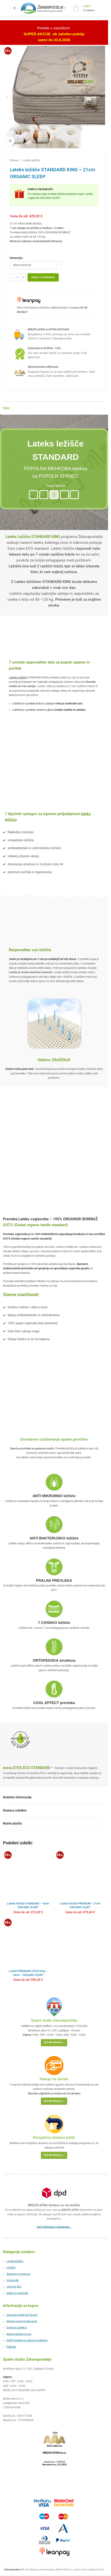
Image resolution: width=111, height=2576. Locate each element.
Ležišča (11, 2267)
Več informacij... (54, 2155)
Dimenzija (16, 257)
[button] (7, 97)
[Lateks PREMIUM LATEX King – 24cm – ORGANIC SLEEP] (28, 1943)
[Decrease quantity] (12, 277)
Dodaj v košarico (43, 277)
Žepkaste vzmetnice (18, 2274)
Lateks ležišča (31, 160)
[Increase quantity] (23, 277)
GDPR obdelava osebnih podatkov (27, 2340)
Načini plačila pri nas (18, 2334)
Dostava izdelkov (16, 2327)
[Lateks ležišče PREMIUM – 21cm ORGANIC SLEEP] (80, 1875)
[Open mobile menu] (14, 8)
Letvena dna (13, 2286)
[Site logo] (44, 7)
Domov (14, 160)
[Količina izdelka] (18, 277)
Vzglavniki (12, 2280)
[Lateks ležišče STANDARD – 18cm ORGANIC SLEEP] (28, 1875)
